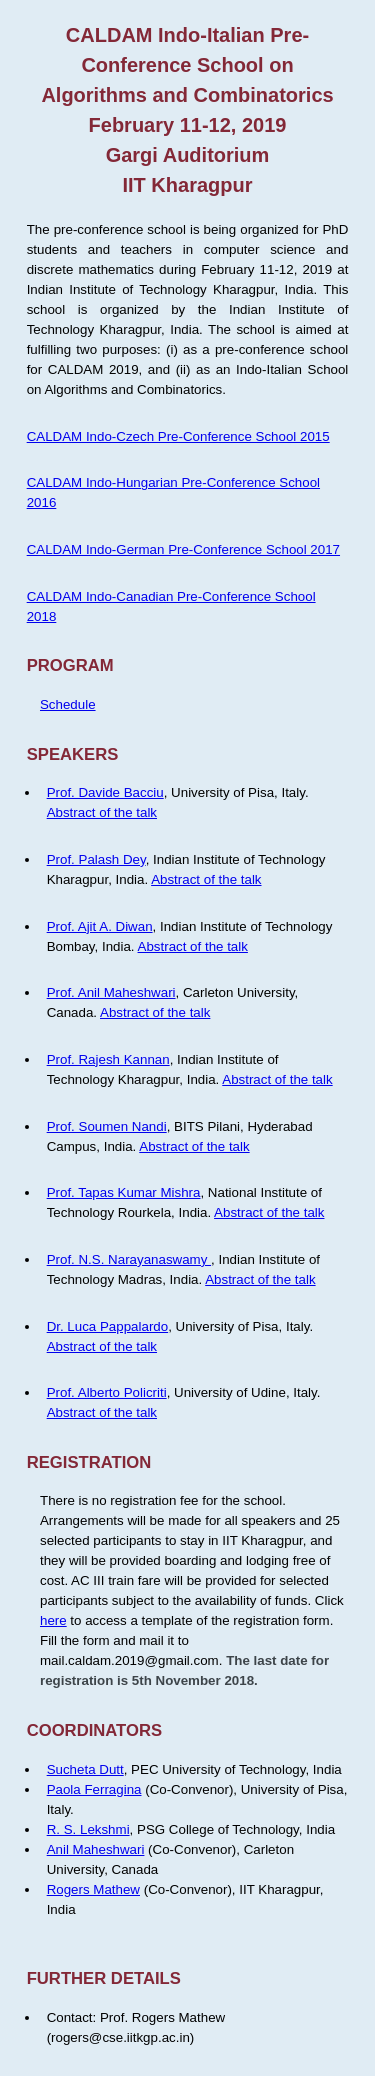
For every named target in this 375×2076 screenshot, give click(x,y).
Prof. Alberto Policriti (107, 1392)
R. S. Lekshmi (88, 1829)
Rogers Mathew (93, 1889)
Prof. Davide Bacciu (105, 792)
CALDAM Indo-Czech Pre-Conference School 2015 (178, 436)
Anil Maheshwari (96, 1849)
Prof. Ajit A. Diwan (100, 926)
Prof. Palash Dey (96, 859)
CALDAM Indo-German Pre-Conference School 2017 (183, 549)
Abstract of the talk (102, 812)
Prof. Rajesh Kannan (108, 1059)
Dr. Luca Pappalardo (108, 1326)
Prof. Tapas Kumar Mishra (124, 1192)
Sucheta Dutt (85, 1769)
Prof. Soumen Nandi (107, 1126)
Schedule (68, 704)
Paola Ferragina (94, 1789)
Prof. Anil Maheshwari (111, 992)
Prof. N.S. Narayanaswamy (129, 1259)
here (53, 1620)
